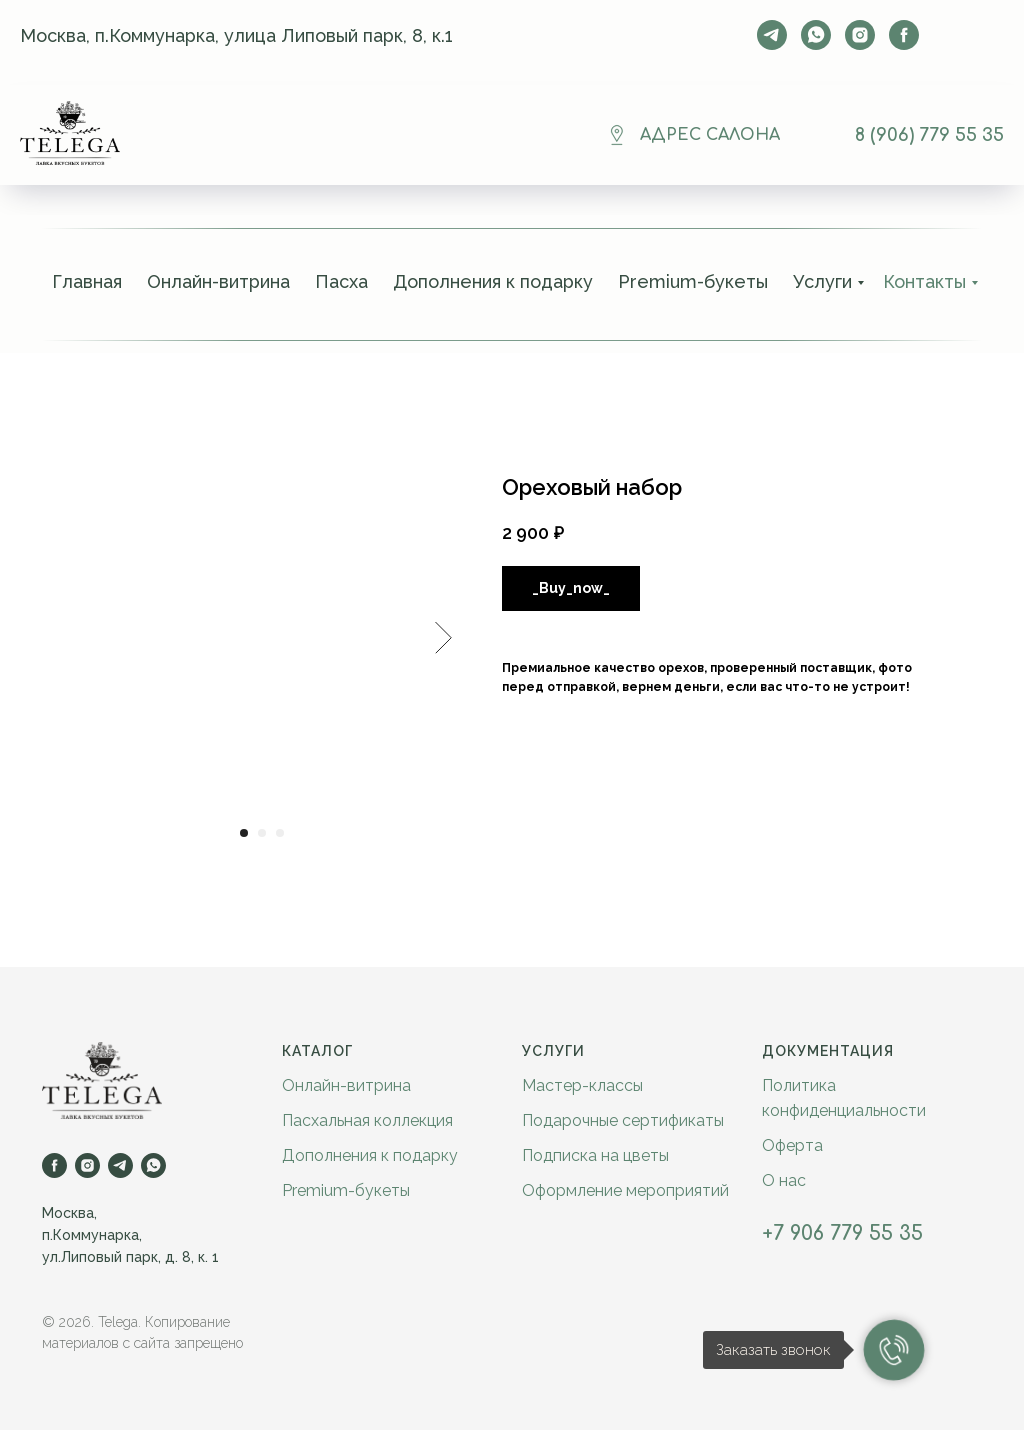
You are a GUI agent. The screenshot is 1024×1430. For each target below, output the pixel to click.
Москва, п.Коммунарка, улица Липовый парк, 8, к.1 (236, 35)
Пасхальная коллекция (367, 1120)
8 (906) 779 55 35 (929, 135)
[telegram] (772, 35)
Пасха (341, 281)
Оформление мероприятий (625, 1190)
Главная (87, 281)
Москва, (69, 1213)
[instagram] (860, 35)
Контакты (924, 281)
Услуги (822, 281)
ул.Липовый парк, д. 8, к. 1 (130, 1257)
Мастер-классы (582, 1085)
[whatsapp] (816, 35)
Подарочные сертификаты (623, 1120)
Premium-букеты (693, 281)
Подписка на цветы (595, 1155)
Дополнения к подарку (493, 281)
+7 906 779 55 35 (842, 1233)
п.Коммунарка (90, 1235)
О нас (784, 1180)
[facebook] (904, 35)
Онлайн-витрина (218, 281)
